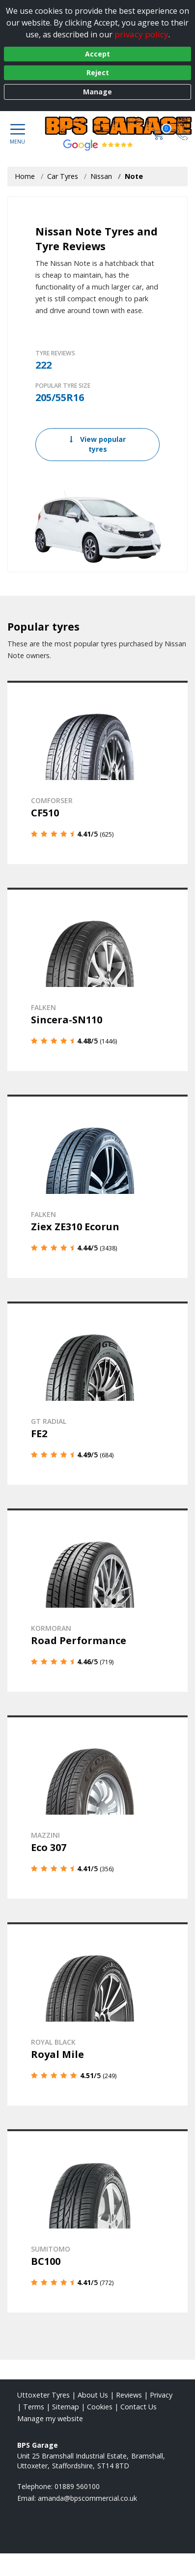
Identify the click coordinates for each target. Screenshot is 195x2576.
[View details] (97, 772)
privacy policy (141, 34)
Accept (97, 53)
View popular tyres (98, 444)
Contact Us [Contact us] (138, 2406)
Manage (97, 91)
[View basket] (159, 133)
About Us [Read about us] (93, 2395)
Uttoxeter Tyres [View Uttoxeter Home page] (43, 2395)
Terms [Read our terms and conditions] (33, 2406)
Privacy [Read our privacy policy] (161, 2395)
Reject (97, 72)
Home (25, 176)
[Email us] (87, 2498)
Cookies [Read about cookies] (99, 2406)
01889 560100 (77, 2486)
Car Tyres (62, 176)
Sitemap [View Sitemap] (65, 2406)
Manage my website (50, 2418)
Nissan (101, 176)
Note (134, 176)
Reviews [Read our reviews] (129, 2395)
